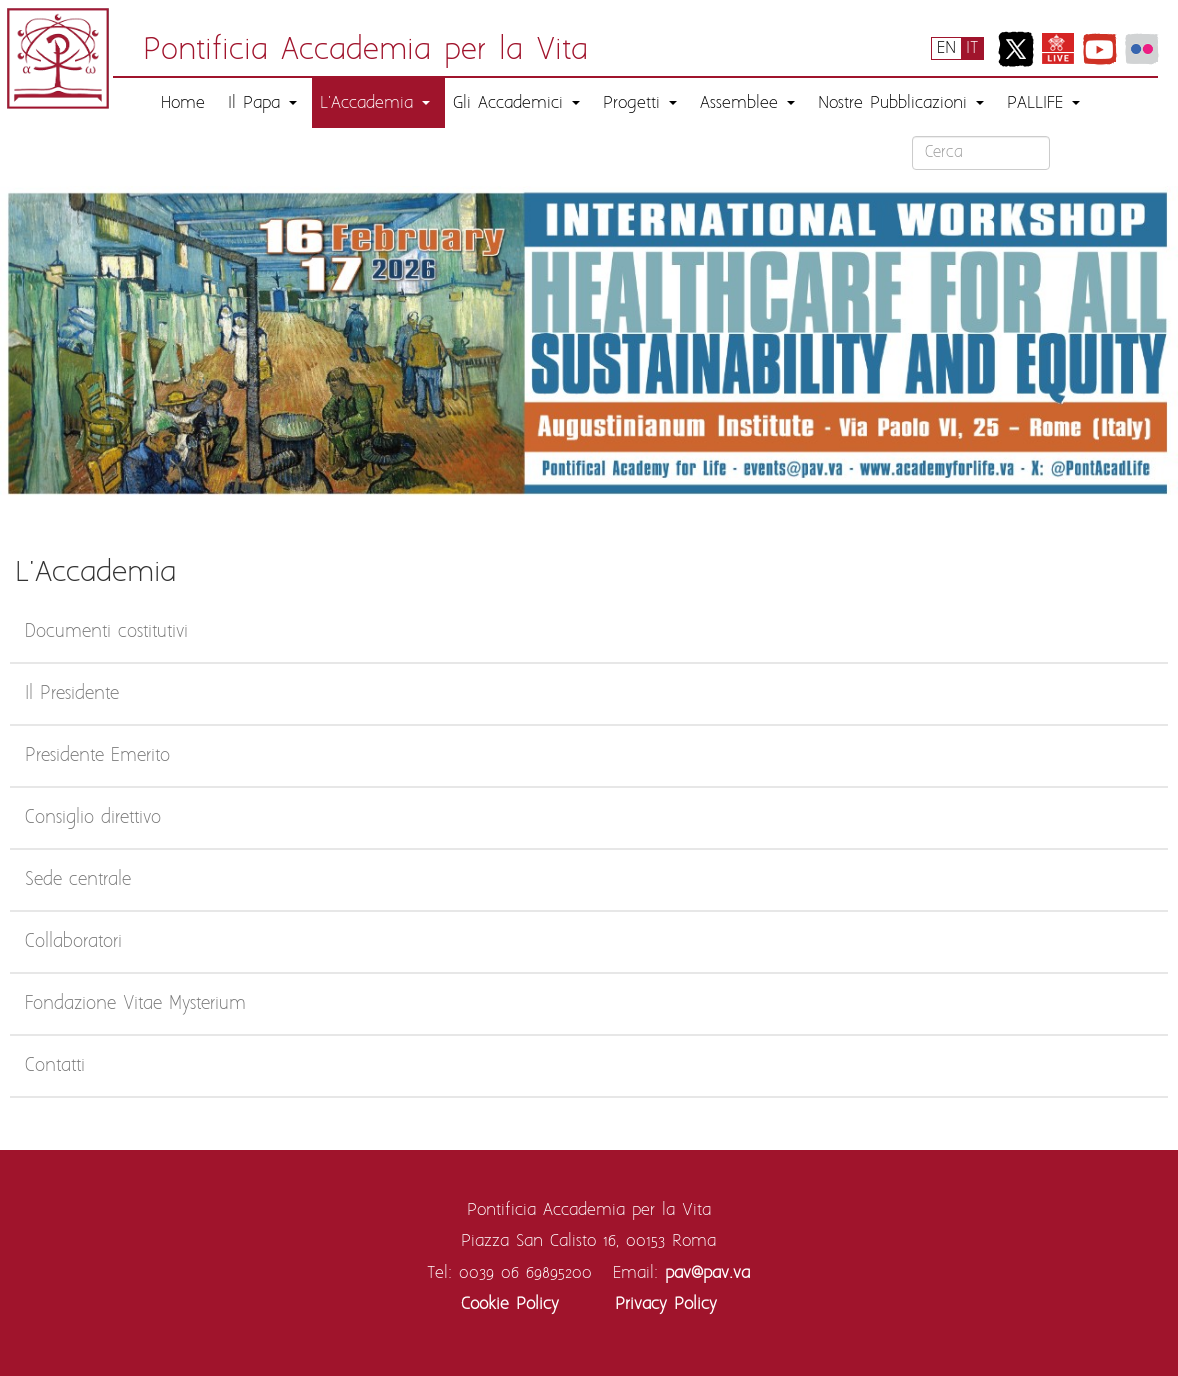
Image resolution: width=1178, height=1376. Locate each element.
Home (183, 103)
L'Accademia (375, 103)
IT (972, 48)
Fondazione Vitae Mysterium (135, 1004)
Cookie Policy (510, 1304)
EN (946, 48)
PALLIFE (1043, 103)
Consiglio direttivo (93, 818)
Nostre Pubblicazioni (901, 103)
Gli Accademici (516, 103)
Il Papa (262, 103)
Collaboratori (73, 942)
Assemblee (747, 103)
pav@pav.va (707, 1273)
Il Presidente (72, 694)
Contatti (55, 1066)
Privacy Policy (666, 1304)
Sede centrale (78, 880)
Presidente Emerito (97, 756)
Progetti (640, 103)
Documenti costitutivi (106, 632)
